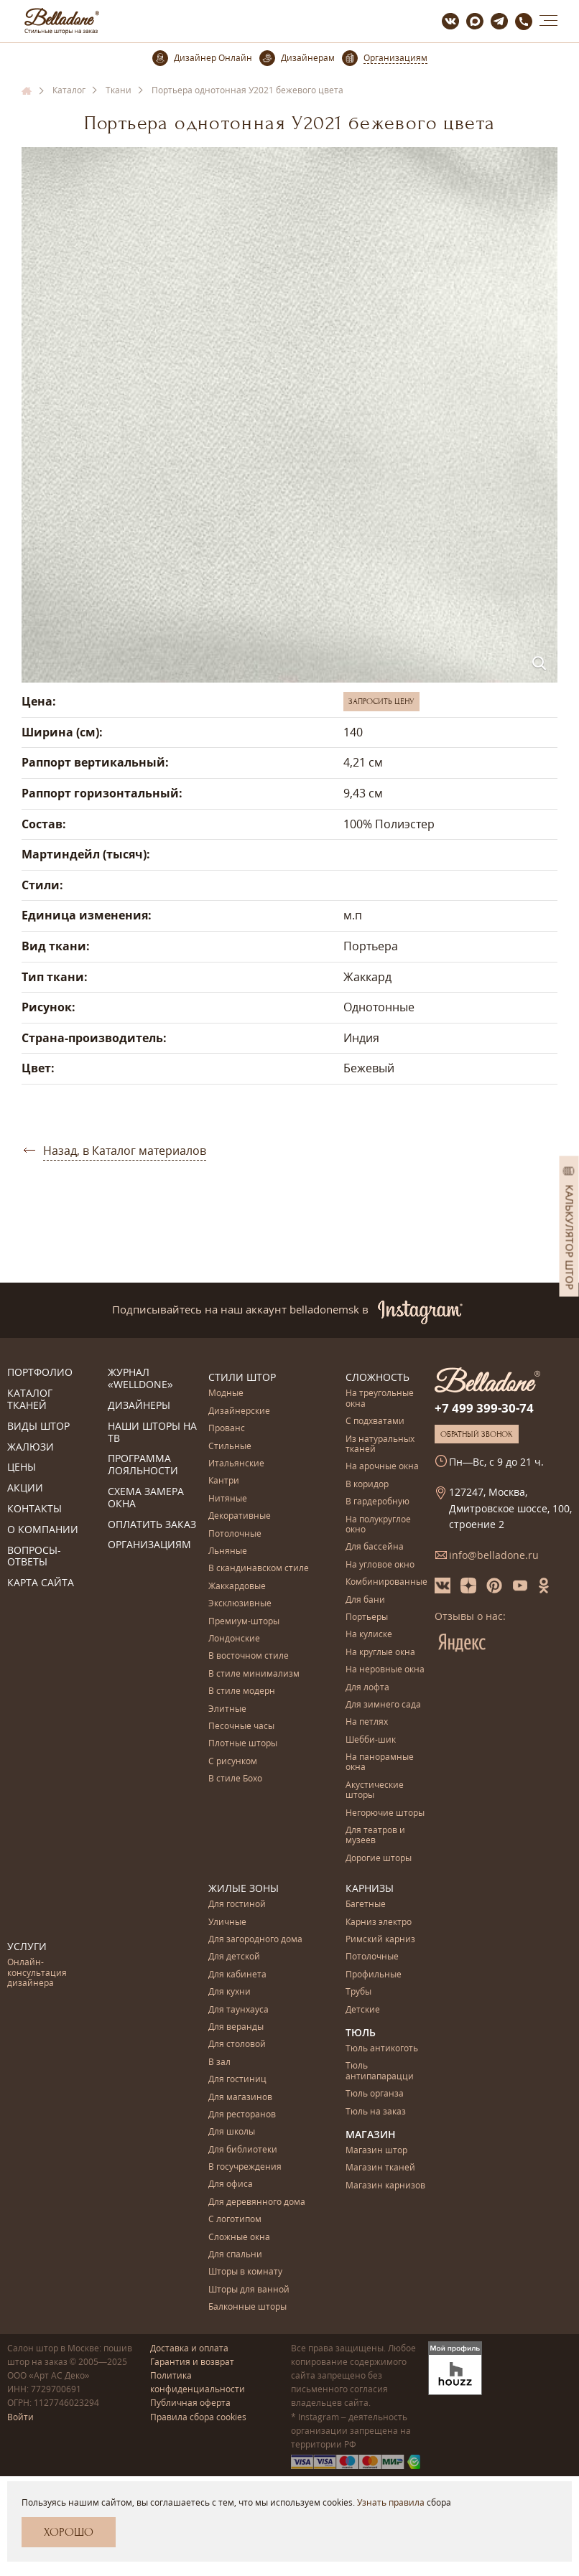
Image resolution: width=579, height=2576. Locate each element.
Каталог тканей (29, 1399)
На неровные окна (385, 1669)
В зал (219, 2062)
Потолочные (234, 1534)
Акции (25, 1488)
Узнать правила (391, 2502)
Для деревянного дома (256, 2202)
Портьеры (367, 1617)
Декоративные (239, 1516)
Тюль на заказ (376, 2112)
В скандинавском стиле (258, 1568)
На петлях (367, 1722)
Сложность (377, 1377)
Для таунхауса (238, 2010)
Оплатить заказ (152, 1525)
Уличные (227, 1922)
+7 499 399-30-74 (484, 1408)
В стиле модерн (241, 1691)
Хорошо (68, 2532)
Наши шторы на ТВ (152, 1432)
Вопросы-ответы (34, 1557)
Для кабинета (237, 1975)
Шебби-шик (371, 1740)
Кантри (223, 1481)
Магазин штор (376, 2150)
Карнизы (370, 1888)
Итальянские (236, 1463)
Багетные (366, 1904)
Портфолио (40, 1373)
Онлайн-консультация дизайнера (37, 1973)
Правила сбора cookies (198, 2417)
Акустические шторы (375, 1790)
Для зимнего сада (383, 1705)
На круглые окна (380, 1652)
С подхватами (375, 1421)
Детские (363, 2010)
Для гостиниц (237, 2079)
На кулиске (369, 1634)
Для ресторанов (242, 2114)
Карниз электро (379, 1922)
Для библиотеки (242, 2150)
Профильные (374, 1975)
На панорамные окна (380, 1762)
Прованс (226, 1428)
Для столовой (237, 2044)
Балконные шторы (247, 2307)
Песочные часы (241, 1726)
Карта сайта (40, 1583)
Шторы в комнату (245, 2272)
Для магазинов (240, 2097)
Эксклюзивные (240, 1603)
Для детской (234, 1957)
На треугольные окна (380, 1398)
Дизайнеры (139, 1406)
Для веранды (236, 2027)
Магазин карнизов (385, 2186)
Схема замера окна (146, 1498)
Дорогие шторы (379, 1858)
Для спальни (235, 2254)
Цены (21, 1467)
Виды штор (38, 1426)
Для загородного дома (255, 1939)
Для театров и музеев (375, 1835)
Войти (20, 2417)
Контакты (34, 1509)
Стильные (229, 1446)
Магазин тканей (380, 2168)
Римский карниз (380, 1939)
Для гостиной (237, 1904)
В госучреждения (245, 2167)
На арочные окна (382, 1466)
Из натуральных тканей (380, 1444)
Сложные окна (239, 2237)
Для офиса (230, 2184)
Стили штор (242, 1377)
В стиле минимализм (254, 1674)
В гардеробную (377, 1502)
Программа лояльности (143, 1465)
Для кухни (229, 1992)
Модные (226, 1393)
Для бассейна (375, 1547)
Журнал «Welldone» (140, 1379)
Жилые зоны (243, 1888)
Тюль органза (375, 2094)
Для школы (231, 2132)
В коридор (367, 1484)
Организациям (149, 1545)
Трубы (358, 1992)
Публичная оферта (190, 2403)
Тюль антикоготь (382, 2048)
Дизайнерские (239, 1411)
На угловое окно (380, 1565)
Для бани (365, 1600)
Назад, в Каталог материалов (124, 1150)
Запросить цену (381, 701)
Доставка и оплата (189, 2348)
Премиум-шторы (243, 1621)
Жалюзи (30, 1447)
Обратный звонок (476, 1434)
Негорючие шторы (385, 1813)
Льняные (227, 1551)
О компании (42, 1530)
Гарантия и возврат (192, 2362)
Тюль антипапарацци (380, 2071)
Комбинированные (386, 1582)
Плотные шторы (242, 1743)
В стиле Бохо (235, 1779)
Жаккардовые (237, 1586)
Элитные (227, 1709)
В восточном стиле (248, 1656)
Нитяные (227, 1499)
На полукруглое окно (378, 1524)
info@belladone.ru (494, 1555)
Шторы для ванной (249, 2290)
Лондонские (234, 1639)
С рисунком (232, 1761)
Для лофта (367, 1687)
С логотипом (234, 2219)
